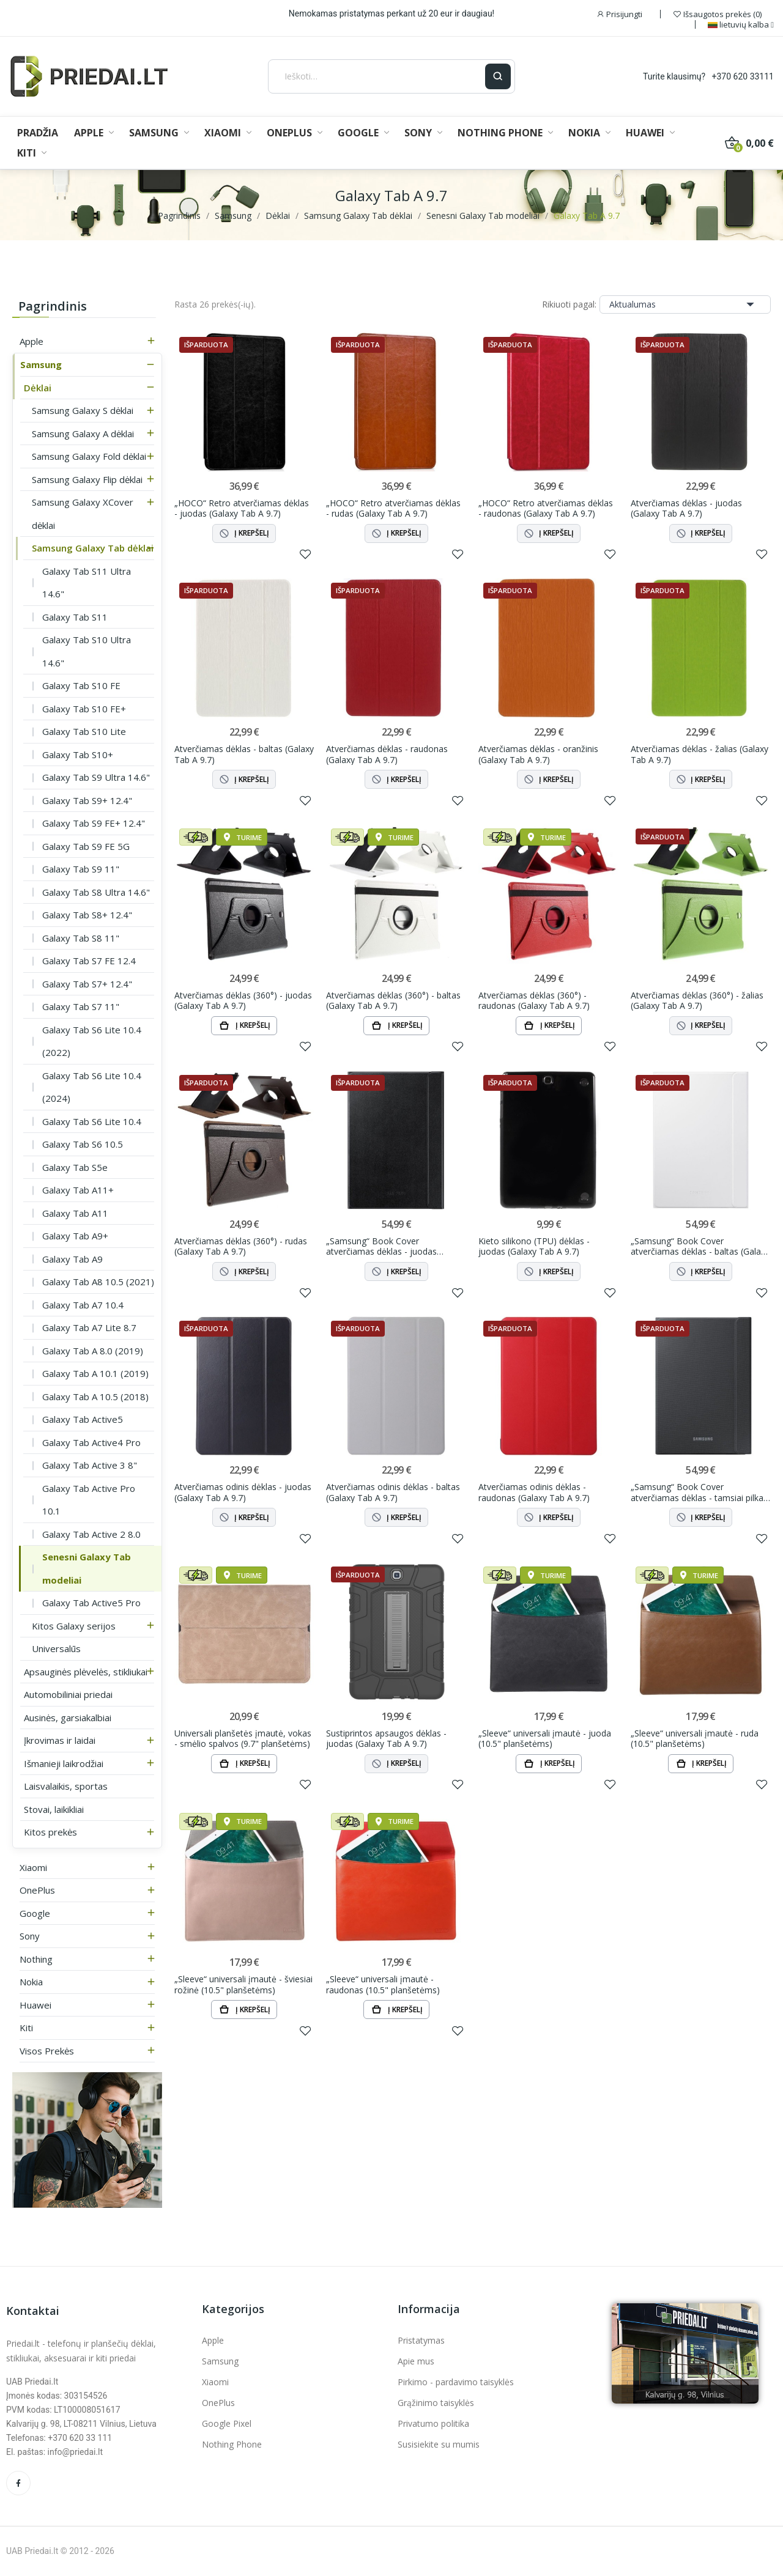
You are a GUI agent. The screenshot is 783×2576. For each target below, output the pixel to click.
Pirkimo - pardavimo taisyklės (456, 2382)
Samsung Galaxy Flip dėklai (87, 479)
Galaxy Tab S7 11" (80, 1006)
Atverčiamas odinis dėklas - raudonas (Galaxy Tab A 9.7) (534, 1492)
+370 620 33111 (743, 76)
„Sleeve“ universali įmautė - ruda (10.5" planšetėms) (695, 1738)
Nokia (31, 1982)
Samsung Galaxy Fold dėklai (89, 456)
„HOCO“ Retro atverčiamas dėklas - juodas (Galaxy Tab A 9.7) (241, 508)
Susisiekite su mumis (439, 2444)
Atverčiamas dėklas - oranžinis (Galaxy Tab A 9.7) (538, 754)
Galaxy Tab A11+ (78, 1190)
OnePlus (37, 1890)
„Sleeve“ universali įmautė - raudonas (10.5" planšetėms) (383, 1984)
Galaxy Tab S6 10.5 (82, 1144)
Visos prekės (47, 2051)
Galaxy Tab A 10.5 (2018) (95, 1396)
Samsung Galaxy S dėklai (82, 410)
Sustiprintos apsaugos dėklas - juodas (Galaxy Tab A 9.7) (386, 1738)
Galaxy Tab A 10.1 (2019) (95, 1373)
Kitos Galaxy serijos (74, 1626)
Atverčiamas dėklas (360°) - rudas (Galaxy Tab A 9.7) (240, 1246)
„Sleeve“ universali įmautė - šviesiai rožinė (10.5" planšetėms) (243, 1984)
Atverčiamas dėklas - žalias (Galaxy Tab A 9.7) (699, 754)
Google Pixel (226, 2423)
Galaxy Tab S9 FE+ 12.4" (93, 823)
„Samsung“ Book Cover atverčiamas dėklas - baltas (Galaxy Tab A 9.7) (700, 1246)
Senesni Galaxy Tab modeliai (86, 1568)
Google (35, 1913)
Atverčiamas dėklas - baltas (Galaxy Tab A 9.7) (244, 754)
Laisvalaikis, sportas (66, 1786)
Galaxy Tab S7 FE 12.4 (89, 960)
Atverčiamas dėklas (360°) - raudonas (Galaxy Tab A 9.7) (534, 1000)
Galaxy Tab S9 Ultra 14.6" (96, 777)
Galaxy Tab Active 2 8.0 (91, 1534)
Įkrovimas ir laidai (59, 1740)
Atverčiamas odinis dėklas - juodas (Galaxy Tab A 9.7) (242, 1492)
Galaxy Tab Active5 (82, 1419)
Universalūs (56, 1648)
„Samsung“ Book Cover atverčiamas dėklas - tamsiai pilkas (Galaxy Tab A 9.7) (699, 1492)
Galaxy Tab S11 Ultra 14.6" (86, 582)
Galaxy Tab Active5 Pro (91, 1602)
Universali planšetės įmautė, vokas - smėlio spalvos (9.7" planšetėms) (242, 1738)
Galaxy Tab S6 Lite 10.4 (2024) (91, 1087)
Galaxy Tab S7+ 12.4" (87, 984)
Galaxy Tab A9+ (75, 1236)
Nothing (36, 1959)
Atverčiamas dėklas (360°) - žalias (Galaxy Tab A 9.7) (697, 1000)
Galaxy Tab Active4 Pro (91, 1442)
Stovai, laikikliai (54, 1809)
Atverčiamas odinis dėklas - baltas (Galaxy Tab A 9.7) (393, 1492)
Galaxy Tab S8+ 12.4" (87, 915)
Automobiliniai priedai (68, 1694)
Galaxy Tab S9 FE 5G (86, 846)
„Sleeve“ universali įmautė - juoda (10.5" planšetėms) (544, 1738)
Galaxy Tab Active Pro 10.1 (88, 1500)
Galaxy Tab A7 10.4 (83, 1305)
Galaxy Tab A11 (75, 1213)
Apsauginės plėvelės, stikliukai (85, 1672)
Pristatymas (421, 2340)
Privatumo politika (433, 2423)
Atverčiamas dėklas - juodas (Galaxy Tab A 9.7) (686, 508)
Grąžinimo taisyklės (436, 2402)
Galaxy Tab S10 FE (81, 685)
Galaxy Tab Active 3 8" (89, 1465)
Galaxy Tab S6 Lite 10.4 (91, 1121)
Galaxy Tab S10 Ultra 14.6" (86, 651)
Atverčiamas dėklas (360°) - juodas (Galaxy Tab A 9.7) (243, 1000)
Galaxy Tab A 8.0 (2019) (92, 1351)
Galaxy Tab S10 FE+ (84, 709)
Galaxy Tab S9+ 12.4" (87, 800)
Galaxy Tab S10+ (77, 754)
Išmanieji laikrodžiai (63, 1763)
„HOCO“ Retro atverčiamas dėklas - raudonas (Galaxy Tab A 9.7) (545, 508)
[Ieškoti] (376, 76)
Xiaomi (33, 1867)
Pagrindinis (52, 306)
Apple (31, 341)
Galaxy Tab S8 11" (80, 938)
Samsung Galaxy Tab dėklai (93, 548)
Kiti (26, 2027)
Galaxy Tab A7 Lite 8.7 (89, 1327)
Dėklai (37, 388)
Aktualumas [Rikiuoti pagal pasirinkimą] (685, 304)
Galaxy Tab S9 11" (80, 869)
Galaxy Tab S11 (75, 617)
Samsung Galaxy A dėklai (83, 433)
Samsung (41, 364)
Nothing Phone (232, 2444)
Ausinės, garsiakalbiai (67, 1717)
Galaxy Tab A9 (72, 1259)
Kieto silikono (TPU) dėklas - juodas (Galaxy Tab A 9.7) (534, 1246)
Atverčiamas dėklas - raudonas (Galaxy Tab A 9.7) (387, 754)
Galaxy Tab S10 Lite (84, 731)
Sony (30, 1936)
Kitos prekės (50, 1832)
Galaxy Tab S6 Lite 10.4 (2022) (91, 1041)
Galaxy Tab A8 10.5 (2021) (98, 1281)
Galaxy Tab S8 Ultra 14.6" (96, 892)
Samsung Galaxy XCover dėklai (82, 513)
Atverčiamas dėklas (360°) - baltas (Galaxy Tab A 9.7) (393, 1000)
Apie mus (416, 2361)
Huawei (35, 2005)
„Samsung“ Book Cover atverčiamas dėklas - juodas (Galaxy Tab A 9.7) (381, 1246)
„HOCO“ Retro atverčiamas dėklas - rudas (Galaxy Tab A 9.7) (393, 508)
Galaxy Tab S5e (75, 1167)
